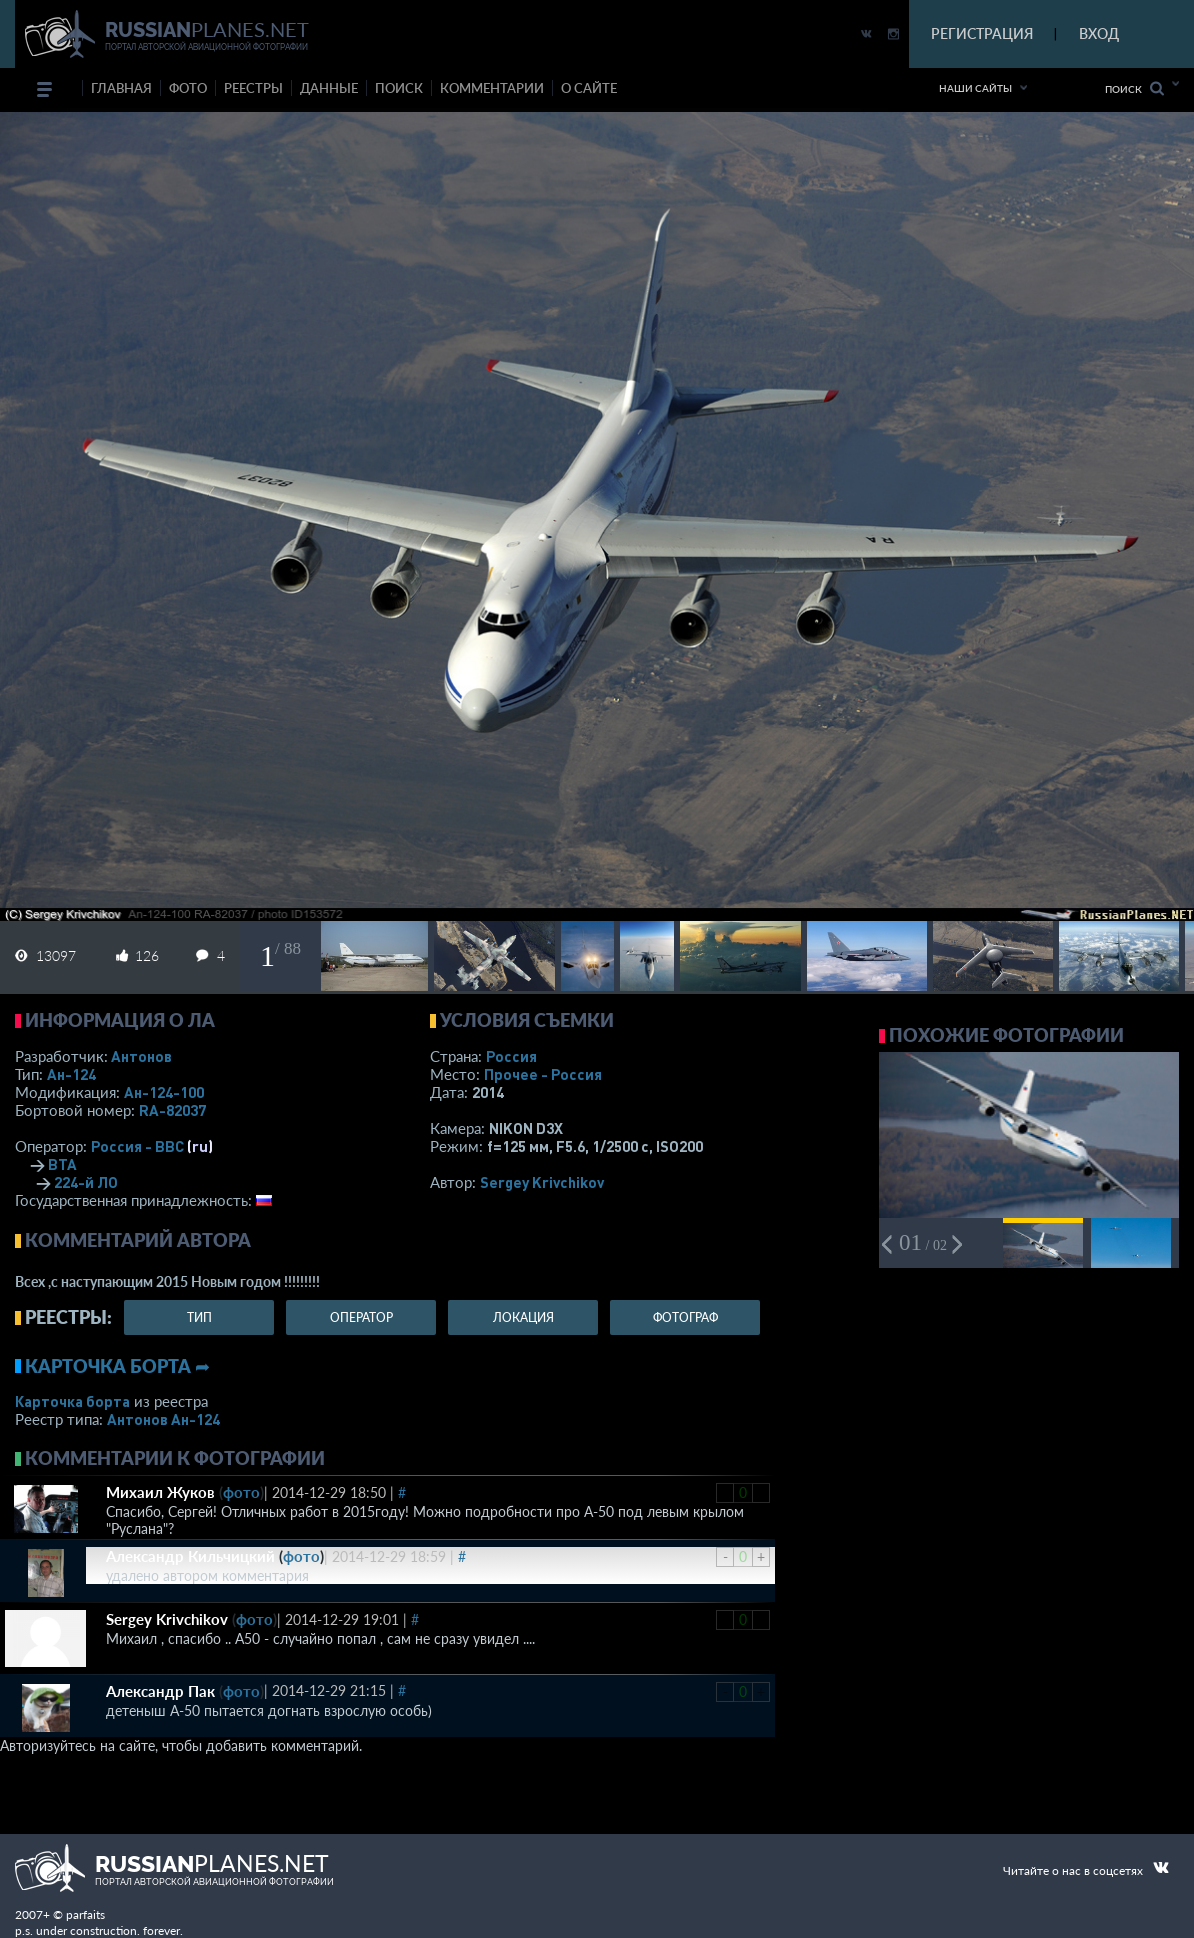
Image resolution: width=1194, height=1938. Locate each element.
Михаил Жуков (160, 1492)
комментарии (492, 88)
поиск (399, 88)
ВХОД (1099, 33)
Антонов (141, 1056)
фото (188, 88)
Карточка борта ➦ (117, 1366)
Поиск (1134, 88)
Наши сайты (975, 88)
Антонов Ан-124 (163, 1419)
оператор (361, 1317)
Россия (511, 1056)
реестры (253, 88)
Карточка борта (72, 1401)
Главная (121, 88)
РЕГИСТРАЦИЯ (982, 33)
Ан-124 (71, 1074)
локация (523, 1317)
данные (329, 88)
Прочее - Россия (543, 1074)
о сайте (589, 88)
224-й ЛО (86, 1182)
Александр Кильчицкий (190, 1556)
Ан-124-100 (164, 1092)
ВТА (62, 1164)
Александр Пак (160, 1691)
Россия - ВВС (137, 1146)
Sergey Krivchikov (542, 1182)
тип (199, 1317)
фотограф (685, 1317)
